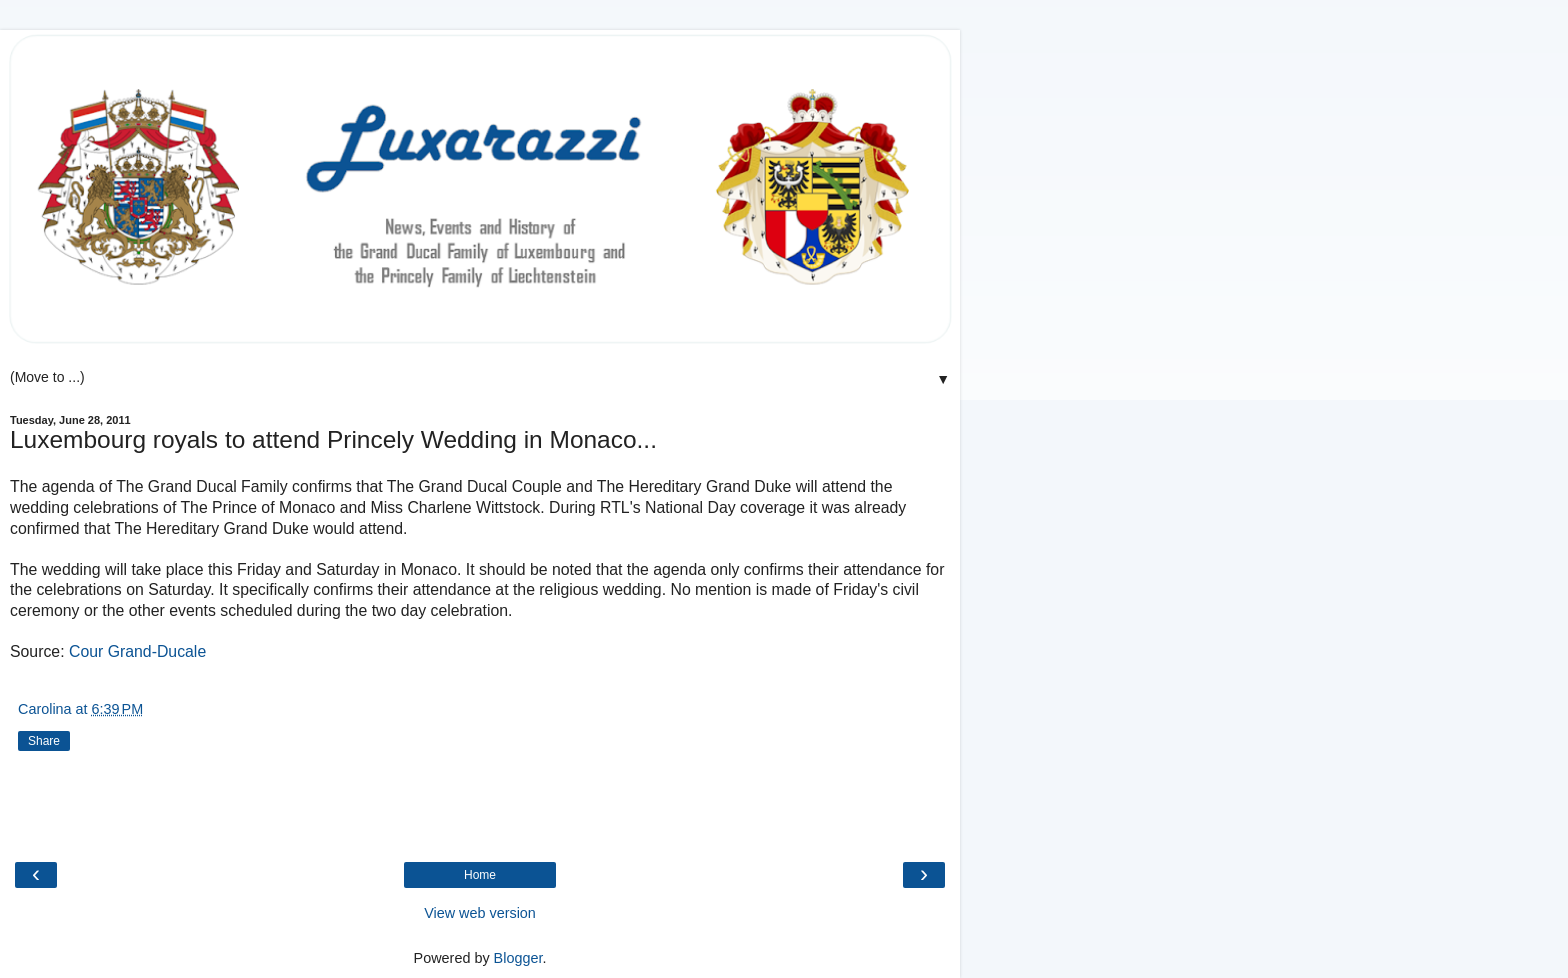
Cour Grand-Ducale (137, 651)
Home (480, 875)
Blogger (518, 958)
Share (44, 741)
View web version (480, 913)
